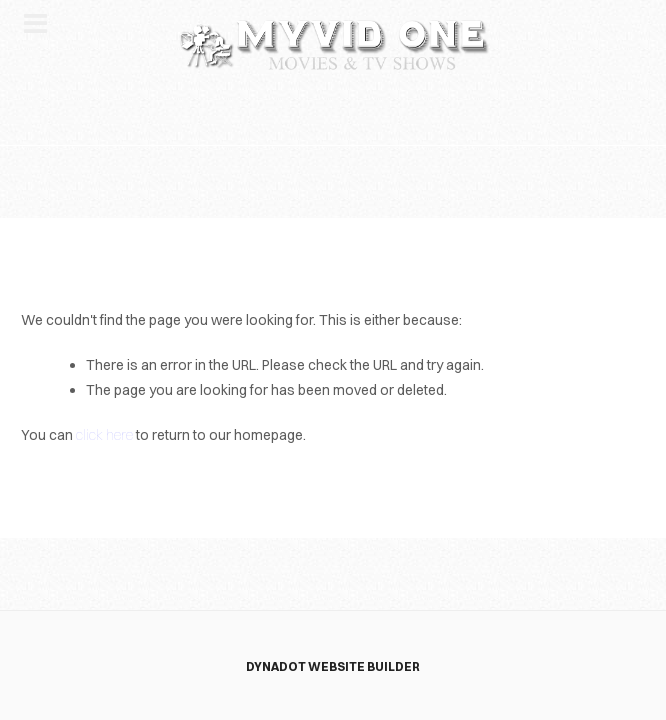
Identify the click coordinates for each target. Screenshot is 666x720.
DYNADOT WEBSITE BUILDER (333, 666)
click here (104, 435)
